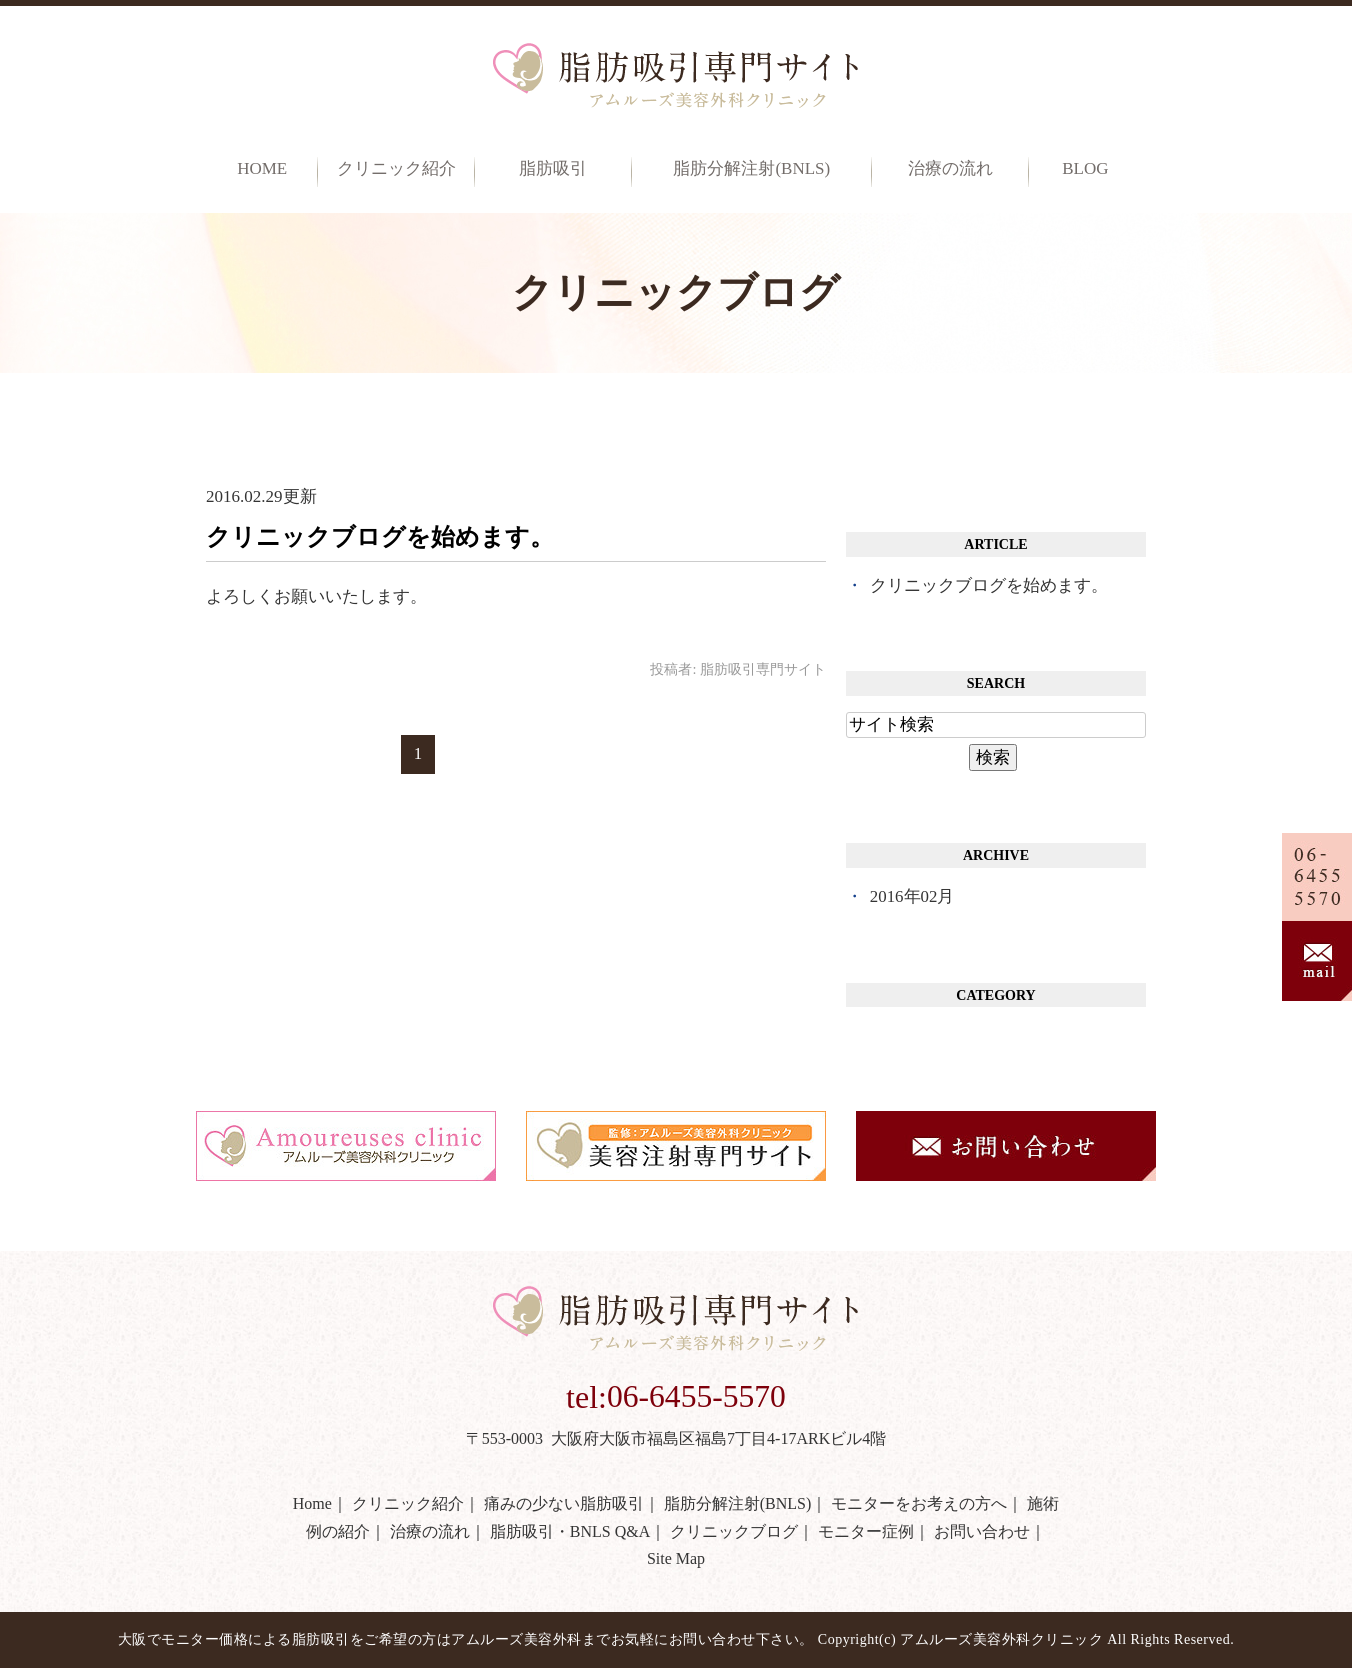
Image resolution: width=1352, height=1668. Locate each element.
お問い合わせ (982, 1531)
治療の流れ (950, 169)
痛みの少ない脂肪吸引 (564, 1503)
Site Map (676, 1558)
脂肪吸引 (553, 169)
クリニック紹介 (408, 1503)
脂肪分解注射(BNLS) (751, 169)
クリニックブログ (734, 1531)
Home (262, 169)
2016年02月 (912, 896)
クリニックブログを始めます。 (380, 537)
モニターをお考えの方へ (919, 1503)
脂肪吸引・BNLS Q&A (570, 1531)
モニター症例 (866, 1531)
